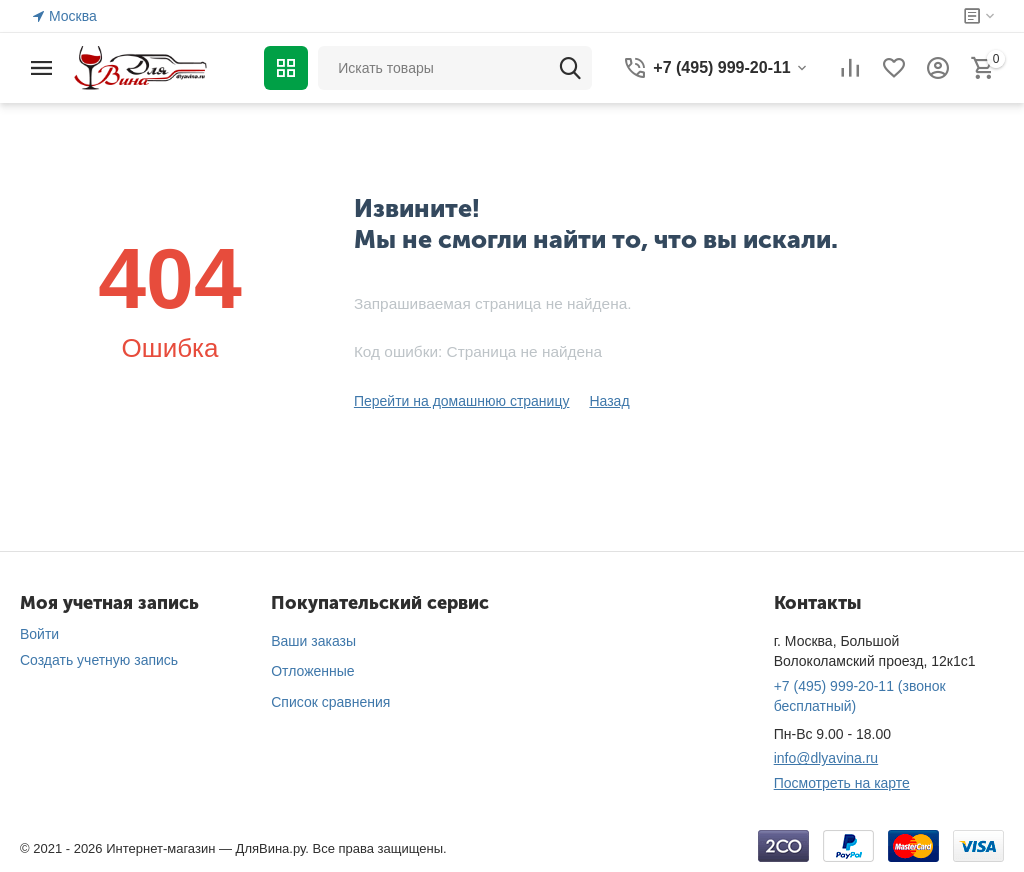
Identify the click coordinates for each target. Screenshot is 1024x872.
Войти (39, 634)
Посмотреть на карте (842, 783)
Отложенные (312, 671)
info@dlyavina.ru (826, 758)
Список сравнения (330, 702)
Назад (609, 401)
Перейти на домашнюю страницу (462, 401)
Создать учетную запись (99, 660)
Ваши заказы (313, 641)
